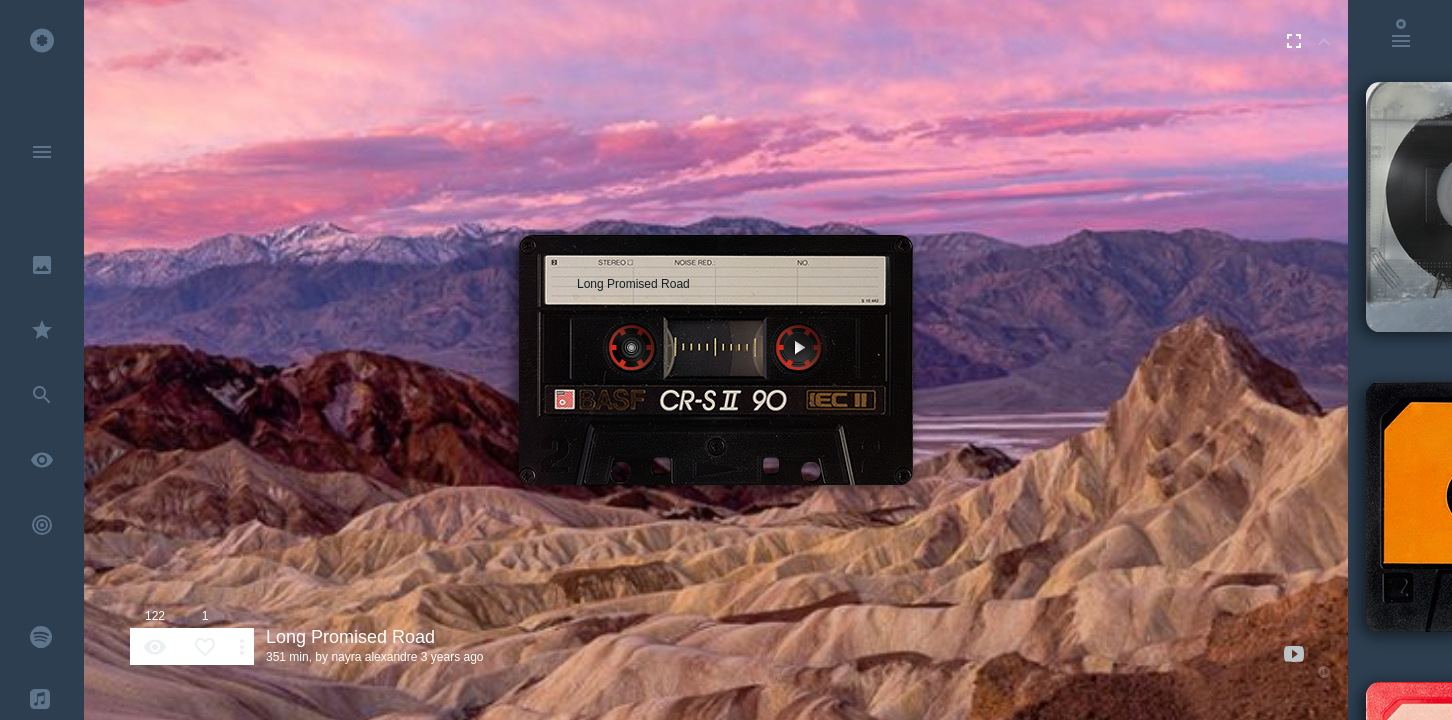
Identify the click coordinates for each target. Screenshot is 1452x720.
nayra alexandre (374, 657)
